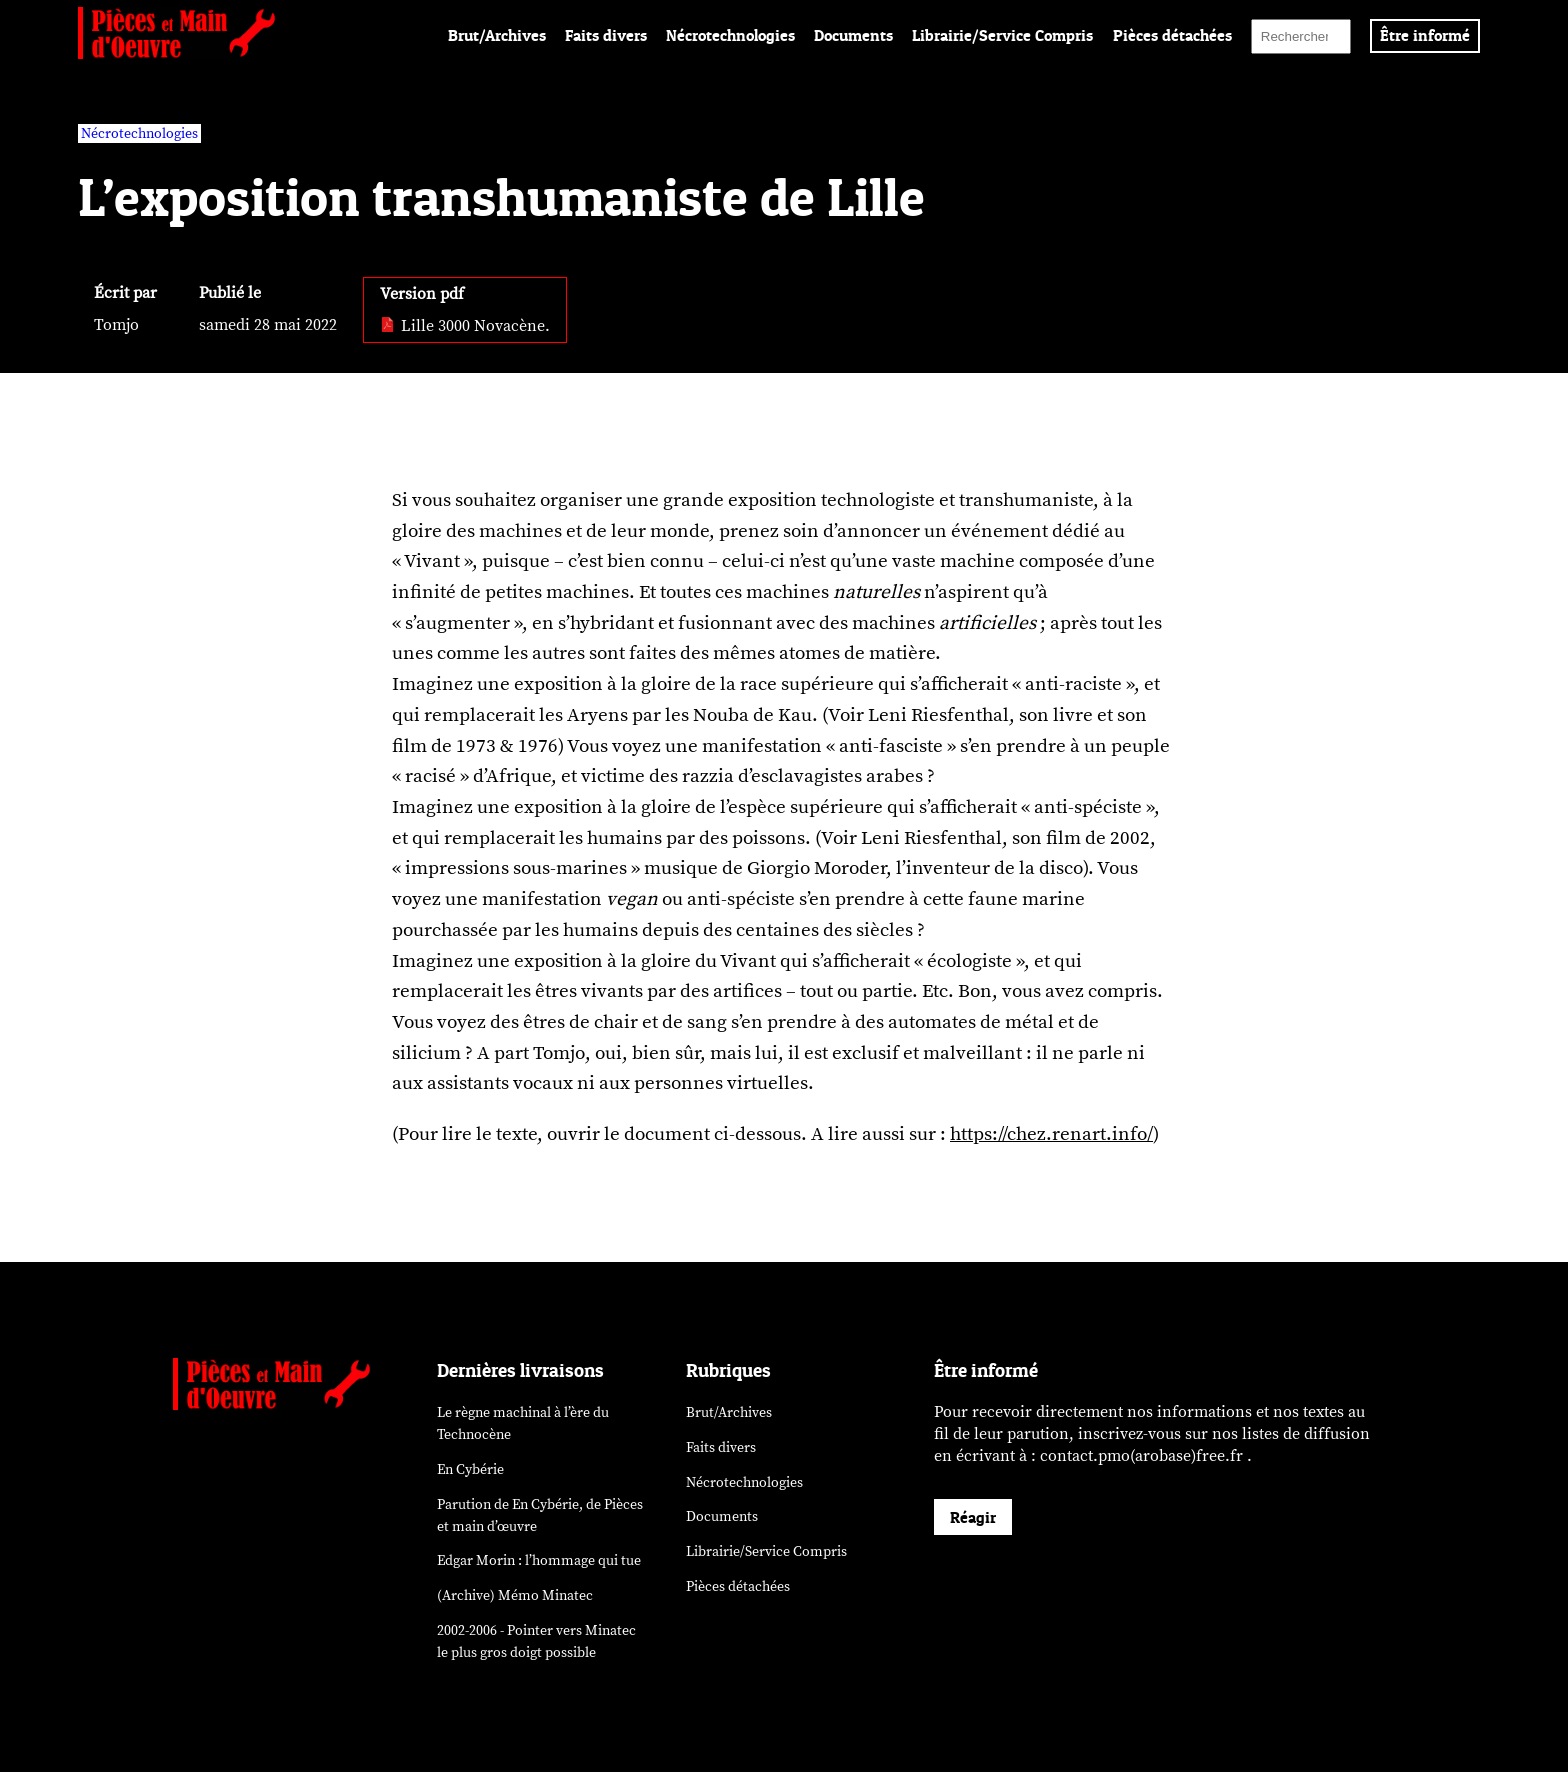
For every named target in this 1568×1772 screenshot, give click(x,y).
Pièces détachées (1172, 35)
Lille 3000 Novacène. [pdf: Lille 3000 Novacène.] (465, 326)
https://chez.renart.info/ (1051, 1134)
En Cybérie (470, 1469)
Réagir (973, 1517)
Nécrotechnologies (730, 35)
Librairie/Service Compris (1002, 35)
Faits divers (606, 35)
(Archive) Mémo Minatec (515, 1595)
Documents (853, 35)
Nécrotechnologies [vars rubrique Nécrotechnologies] (139, 133)
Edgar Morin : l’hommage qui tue (539, 1560)
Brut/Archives (497, 35)
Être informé (1425, 35)
